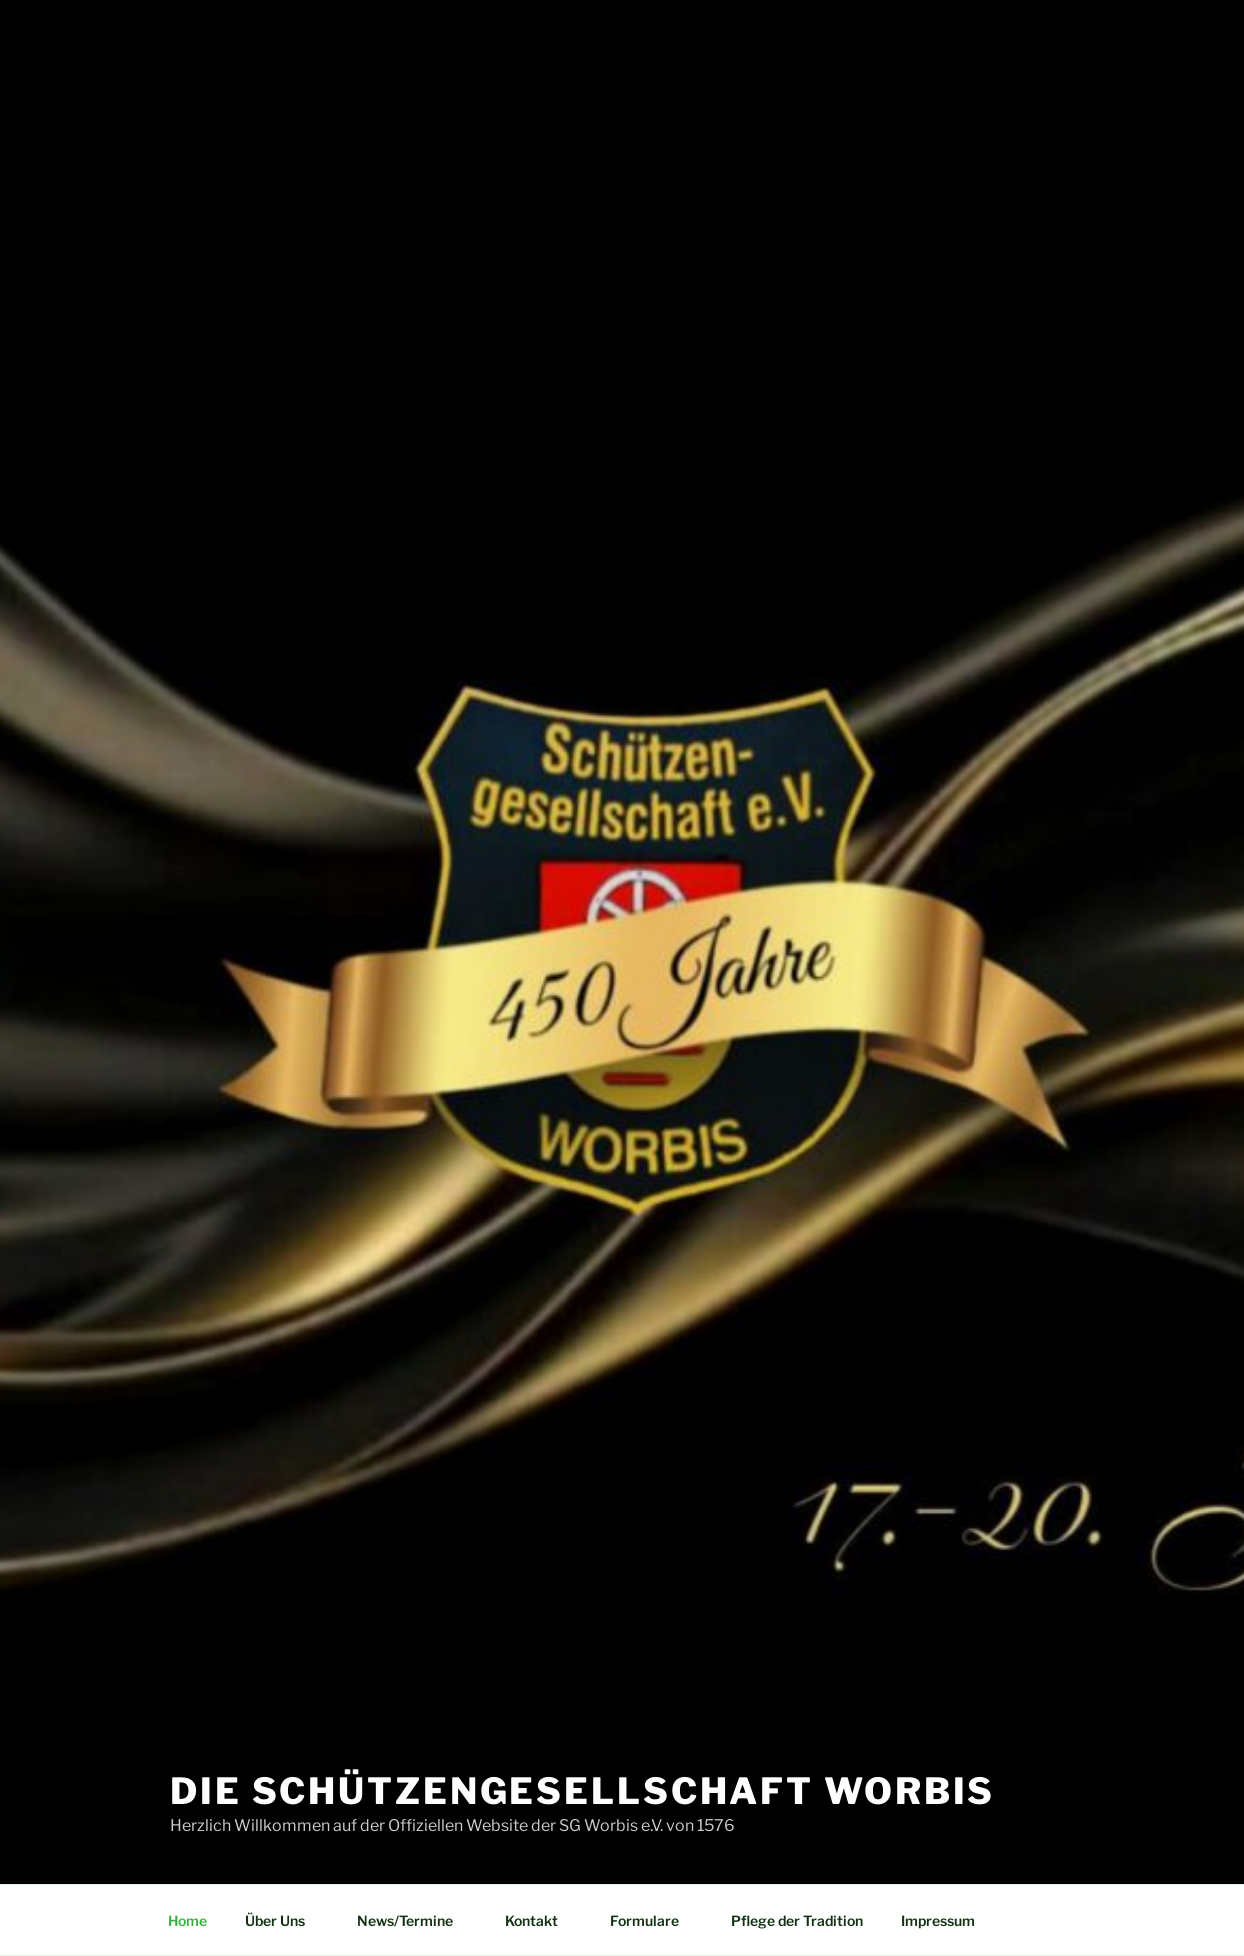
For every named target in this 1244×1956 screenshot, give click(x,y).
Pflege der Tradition (797, 1920)
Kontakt (541, 1920)
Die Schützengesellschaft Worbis (582, 1791)
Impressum (938, 1920)
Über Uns (284, 1920)
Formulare (654, 1920)
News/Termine (414, 1920)
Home (187, 1920)
